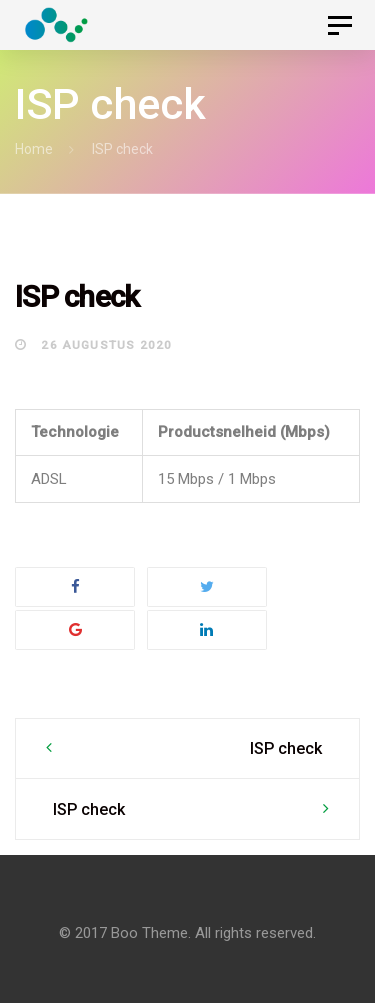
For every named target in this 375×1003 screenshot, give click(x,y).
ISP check (286, 748)
